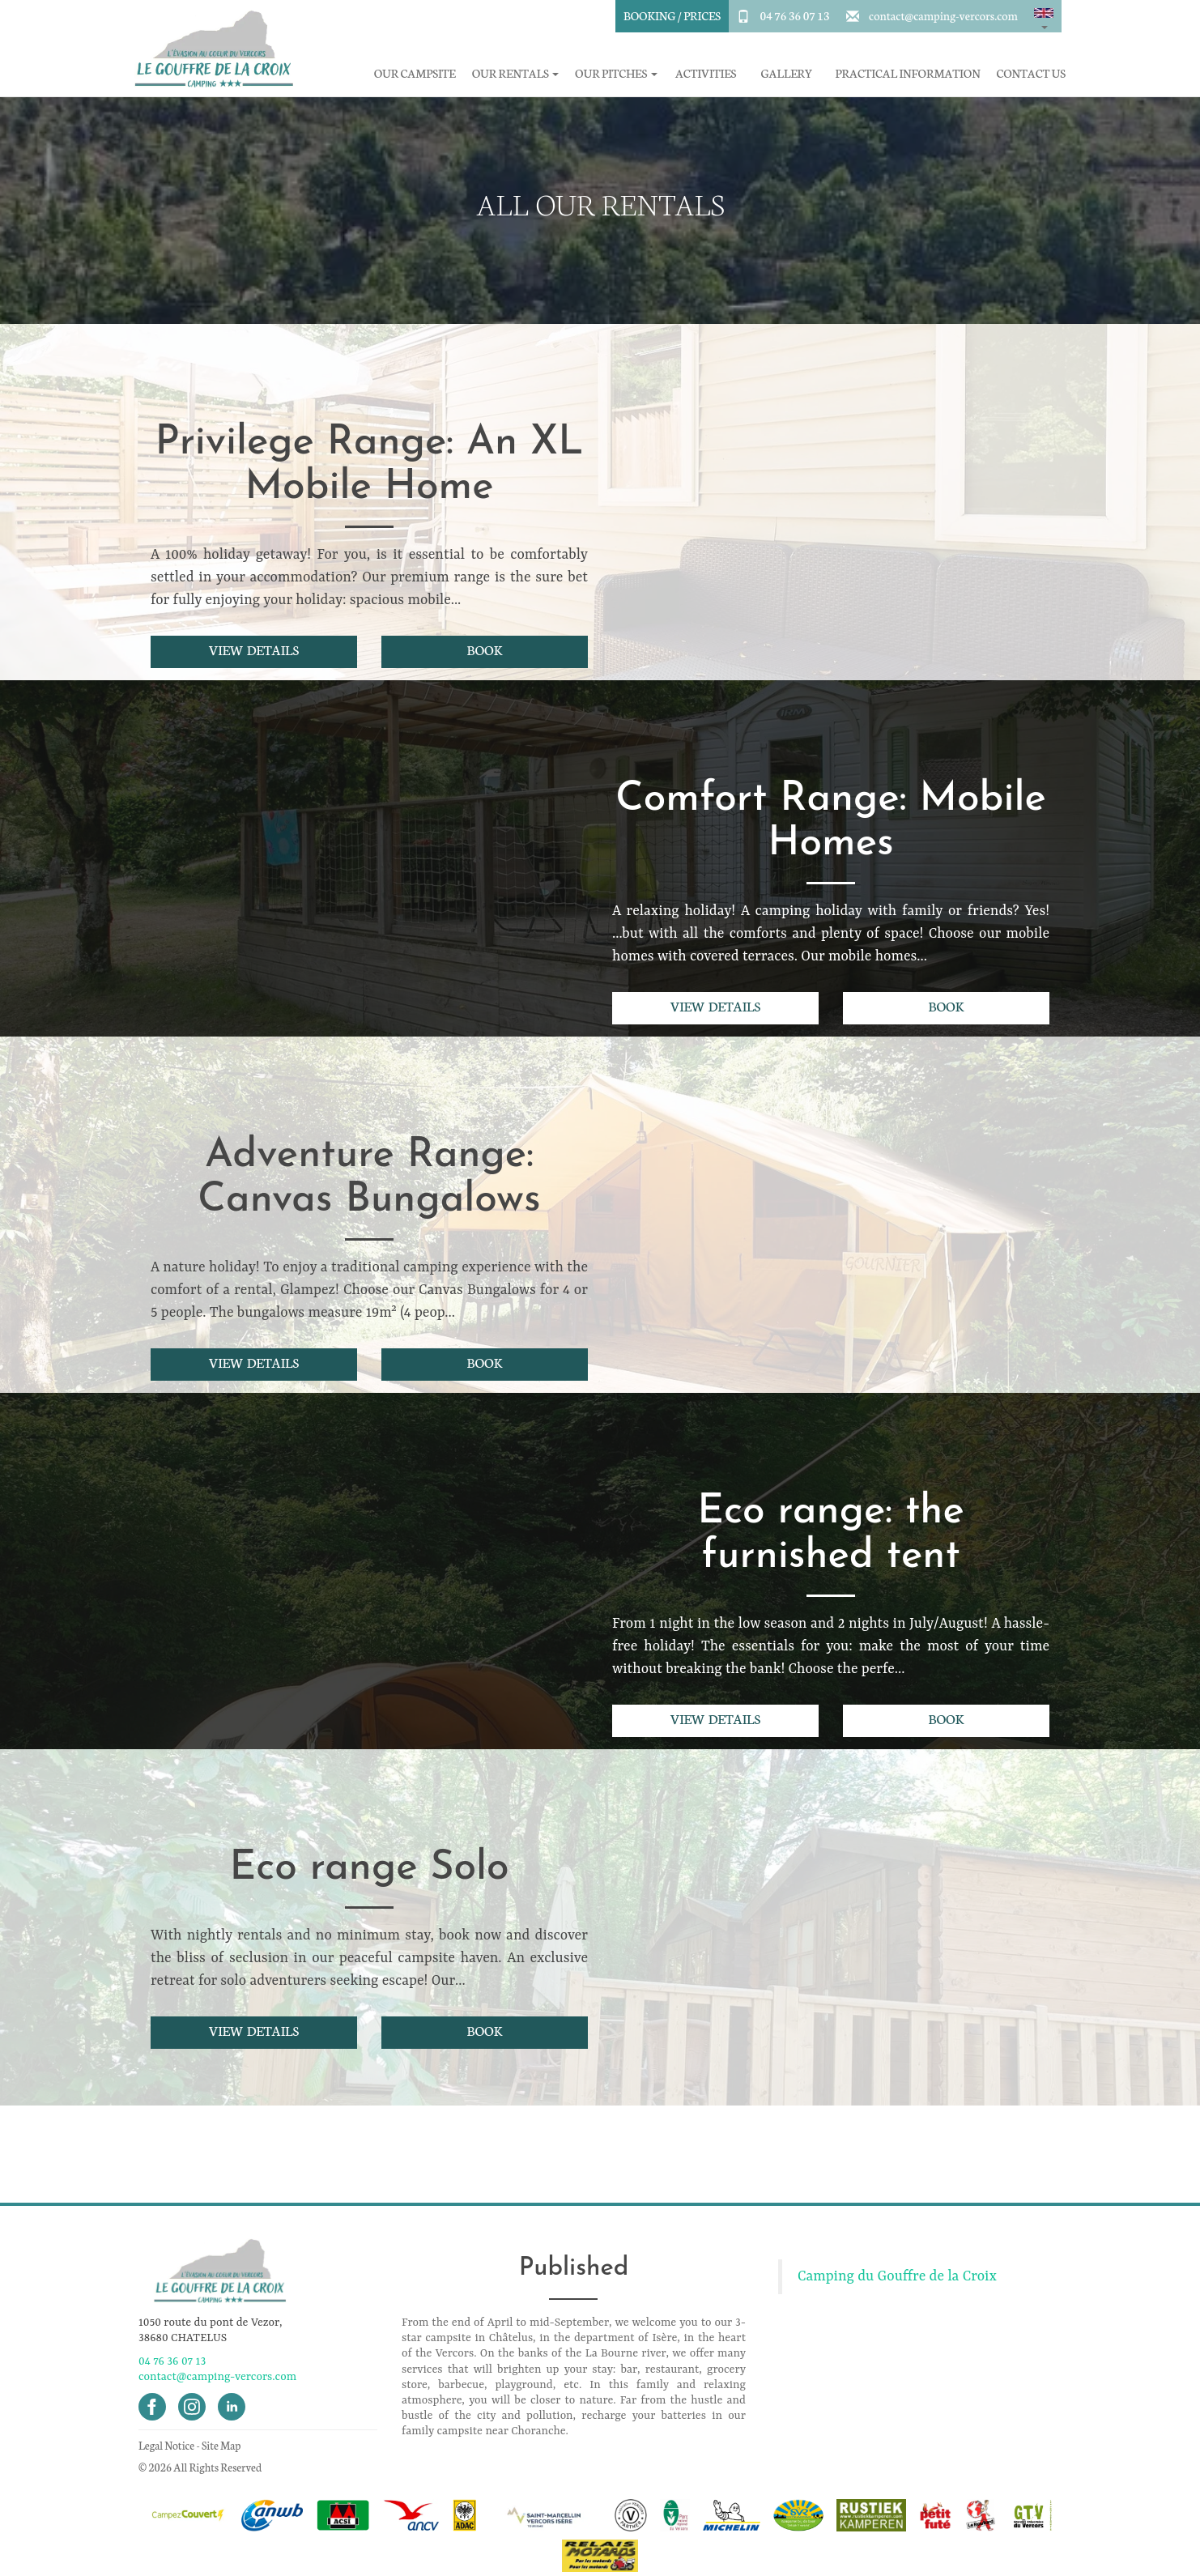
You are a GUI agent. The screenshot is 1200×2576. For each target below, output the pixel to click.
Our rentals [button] (515, 73)
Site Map (221, 2445)
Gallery (787, 73)
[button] (1043, 16)
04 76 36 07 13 (794, 15)
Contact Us (1031, 73)
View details (254, 649)
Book (485, 649)
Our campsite (415, 73)
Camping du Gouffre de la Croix (897, 2276)
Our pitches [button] (616, 73)
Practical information (908, 73)
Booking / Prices (672, 15)
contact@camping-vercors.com (943, 15)
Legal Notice (166, 2445)
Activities (705, 73)
